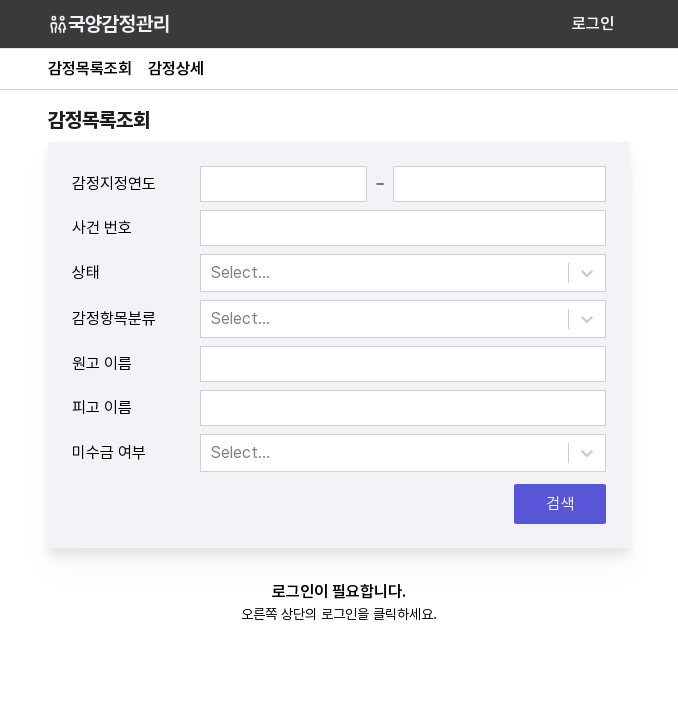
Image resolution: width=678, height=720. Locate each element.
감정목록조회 (90, 68)
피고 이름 (102, 407)
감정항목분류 (114, 318)
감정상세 (176, 68)
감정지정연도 (114, 183)
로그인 (593, 23)
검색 (560, 503)
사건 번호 (102, 227)
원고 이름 (102, 363)
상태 (86, 272)
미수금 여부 (109, 452)
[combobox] (213, 273)
